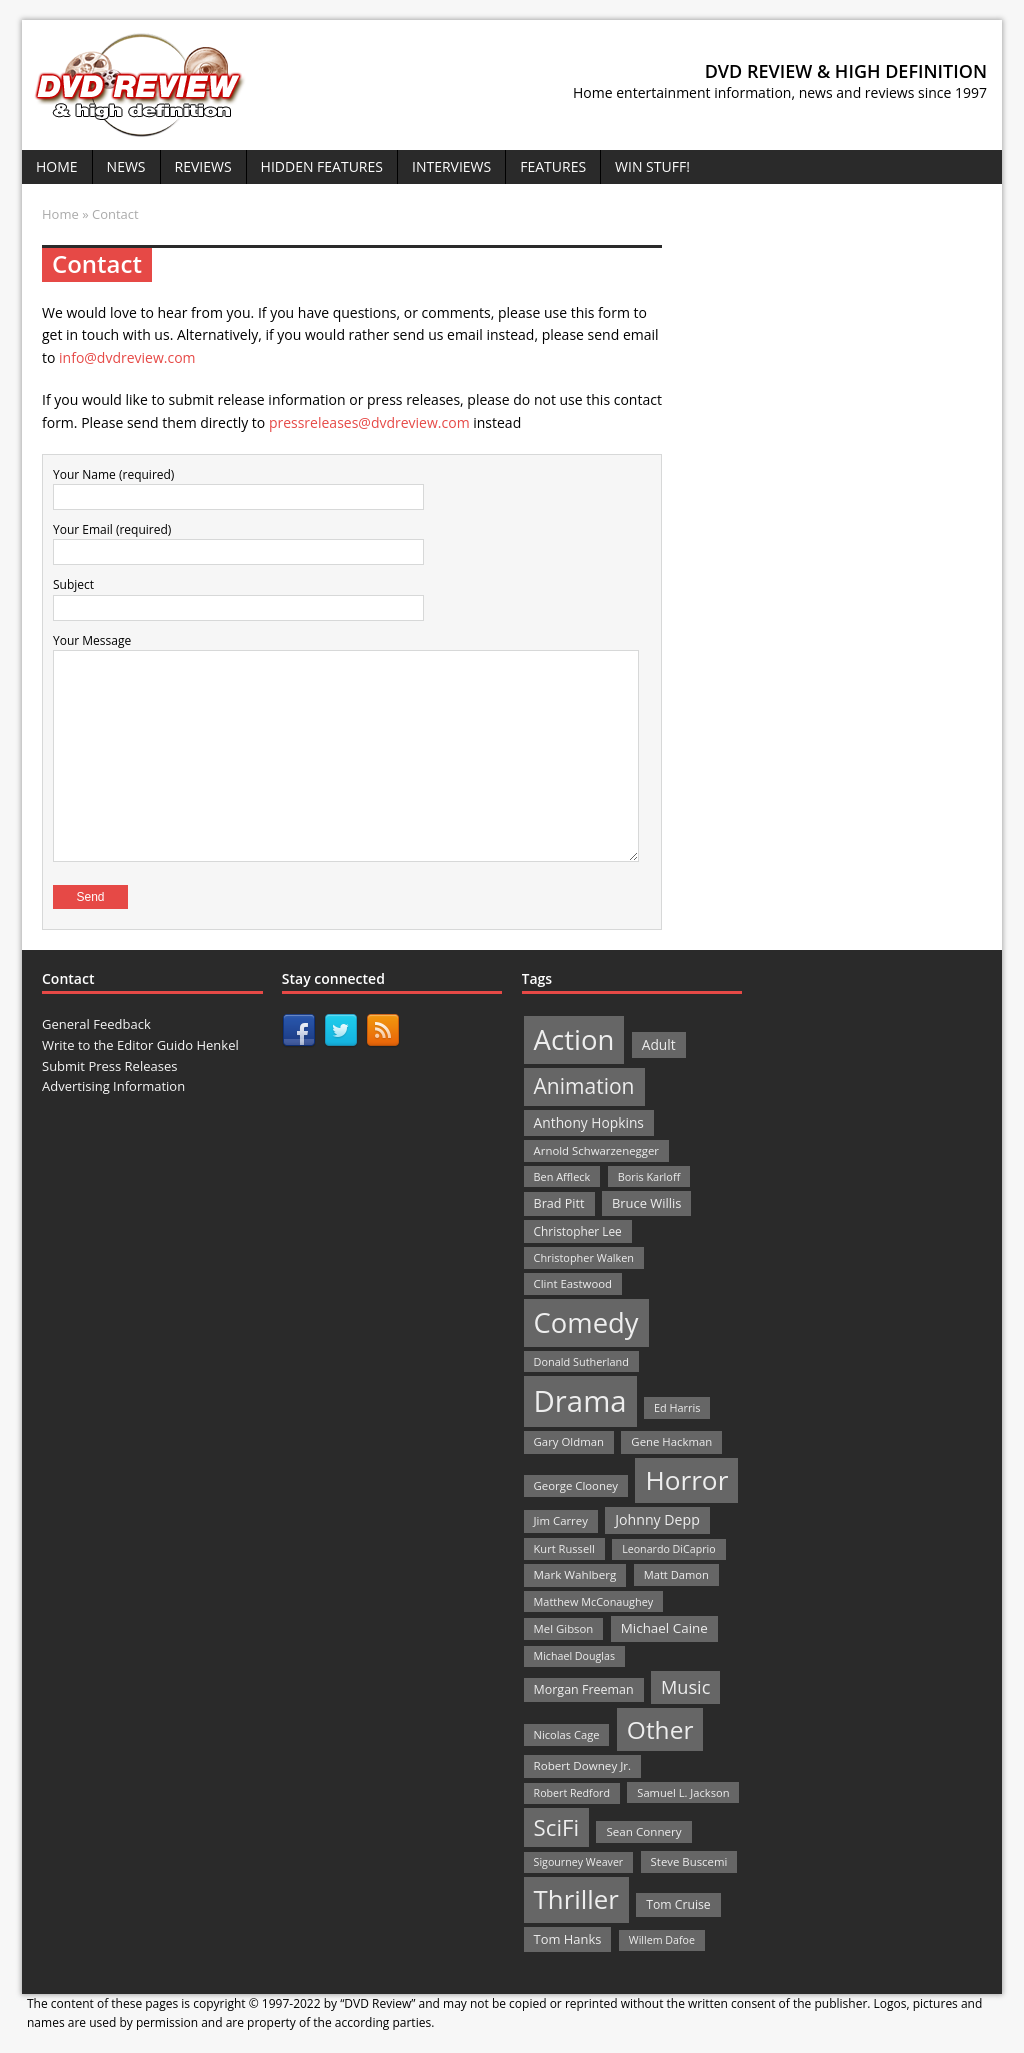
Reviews (203, 166)
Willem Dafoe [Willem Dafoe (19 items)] (662, 1940)
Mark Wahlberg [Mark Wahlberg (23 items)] (575, 1574)
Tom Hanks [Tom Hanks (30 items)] (568, 1939)
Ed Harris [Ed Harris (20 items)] (677, 1407)
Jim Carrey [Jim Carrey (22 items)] (561, 1520)
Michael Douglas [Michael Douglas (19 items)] (574, 1656)
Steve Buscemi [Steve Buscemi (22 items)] (689, 1861)
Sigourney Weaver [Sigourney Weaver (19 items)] (579, 1862)
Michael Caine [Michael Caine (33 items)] (664, 1628)
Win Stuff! (652, 166)
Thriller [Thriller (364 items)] (576, 1899)
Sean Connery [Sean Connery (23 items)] (643, 1831)
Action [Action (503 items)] (574, 1039)
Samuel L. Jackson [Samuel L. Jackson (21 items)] (683, 1792)
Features (553, 166)
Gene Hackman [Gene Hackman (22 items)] (671, 1441)
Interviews (451, 166)
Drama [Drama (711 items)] (580, 1401)
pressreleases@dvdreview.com (369, 422)
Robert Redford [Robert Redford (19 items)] (572, 1793)
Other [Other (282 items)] (660, 1729)
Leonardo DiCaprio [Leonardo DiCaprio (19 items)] (669, 1549)
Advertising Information (113, 1086)
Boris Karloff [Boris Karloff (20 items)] (649, 1176)
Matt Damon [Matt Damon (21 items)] (676, 1574)
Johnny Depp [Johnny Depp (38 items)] (657, 1519)
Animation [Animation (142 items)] (584, 1086)
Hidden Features (322, 166)
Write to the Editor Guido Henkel (140, 1045)
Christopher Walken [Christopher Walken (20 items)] (584, 1257)
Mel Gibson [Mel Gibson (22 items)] (564, 1628)
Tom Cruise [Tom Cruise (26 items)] (678, 1904)
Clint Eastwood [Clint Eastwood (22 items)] (573, 1283)
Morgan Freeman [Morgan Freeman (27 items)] (584, 1689)
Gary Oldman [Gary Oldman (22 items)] (569, 1441)
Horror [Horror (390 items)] (686, 1480)
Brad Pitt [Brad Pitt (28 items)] (559, 1203)
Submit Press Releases (109, 1066)
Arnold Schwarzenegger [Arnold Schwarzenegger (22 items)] (596, 1150)
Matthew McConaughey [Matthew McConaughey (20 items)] (594, 1601)
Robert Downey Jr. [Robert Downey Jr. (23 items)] (583, 1765)
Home (57, 166)
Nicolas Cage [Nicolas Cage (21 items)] (567, 1734)
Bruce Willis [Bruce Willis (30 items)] (647, 1203)
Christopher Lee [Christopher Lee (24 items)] (578, 1231)
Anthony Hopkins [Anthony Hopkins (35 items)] (589, 1122)
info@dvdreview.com (127, 357)
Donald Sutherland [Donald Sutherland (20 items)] (581, 1361)
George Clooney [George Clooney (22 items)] (576, 1485)
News (126, 166)
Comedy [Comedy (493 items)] (586, 1322)
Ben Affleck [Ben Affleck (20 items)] (562, 1176)
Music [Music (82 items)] (685, 1687)
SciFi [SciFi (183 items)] (557, 1827)
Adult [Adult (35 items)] (659, 1044)
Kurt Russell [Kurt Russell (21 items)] (564, 1548)
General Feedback (96, 1024)
